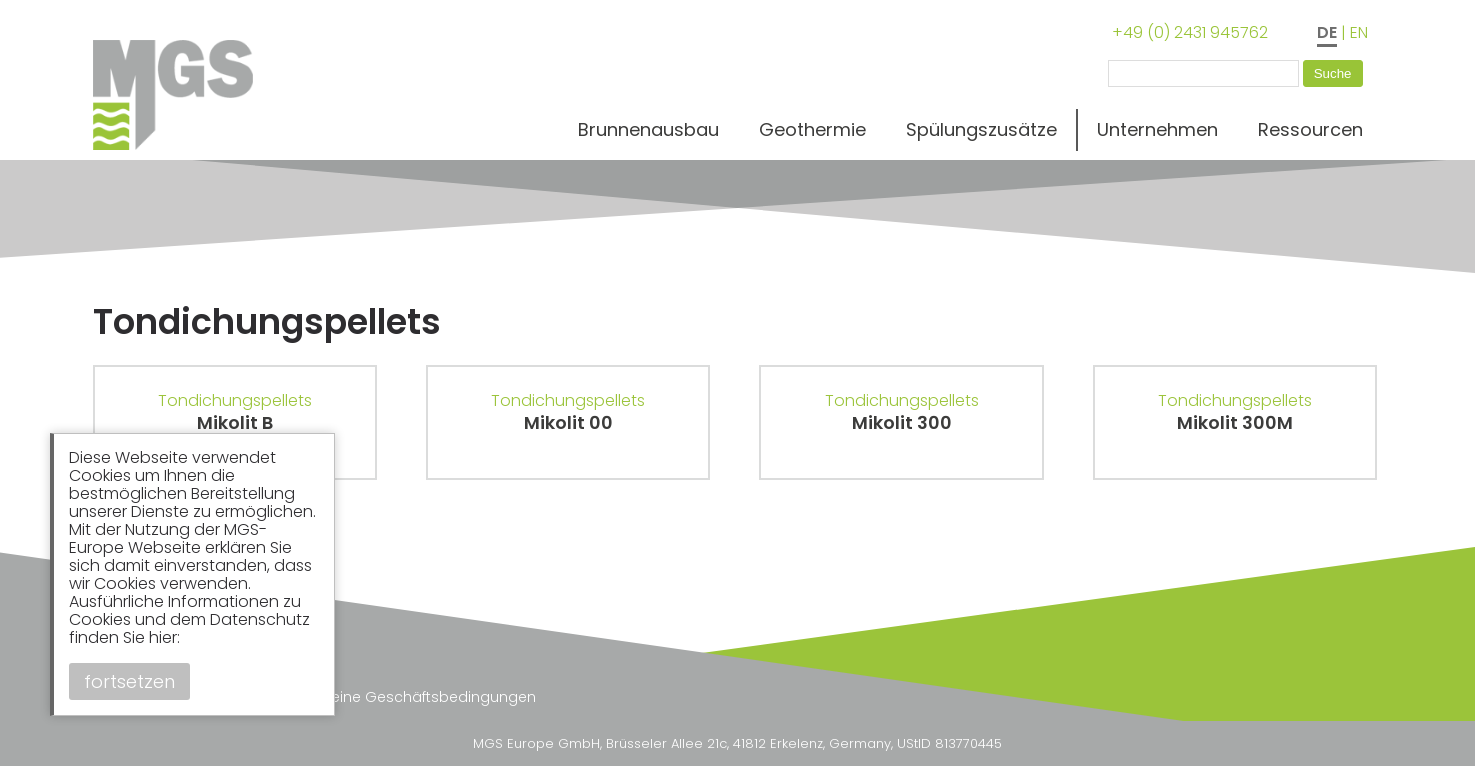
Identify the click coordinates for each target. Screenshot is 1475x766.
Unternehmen (1157, 129)
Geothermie (812, 129)
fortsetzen (129, 681)
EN (1359, 32)
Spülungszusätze (981, 129)
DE (1327, 32)
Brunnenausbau (648, 129)
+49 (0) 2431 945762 (1190, 32)
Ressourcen (1310, 129)
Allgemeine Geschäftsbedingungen (409, 697)
